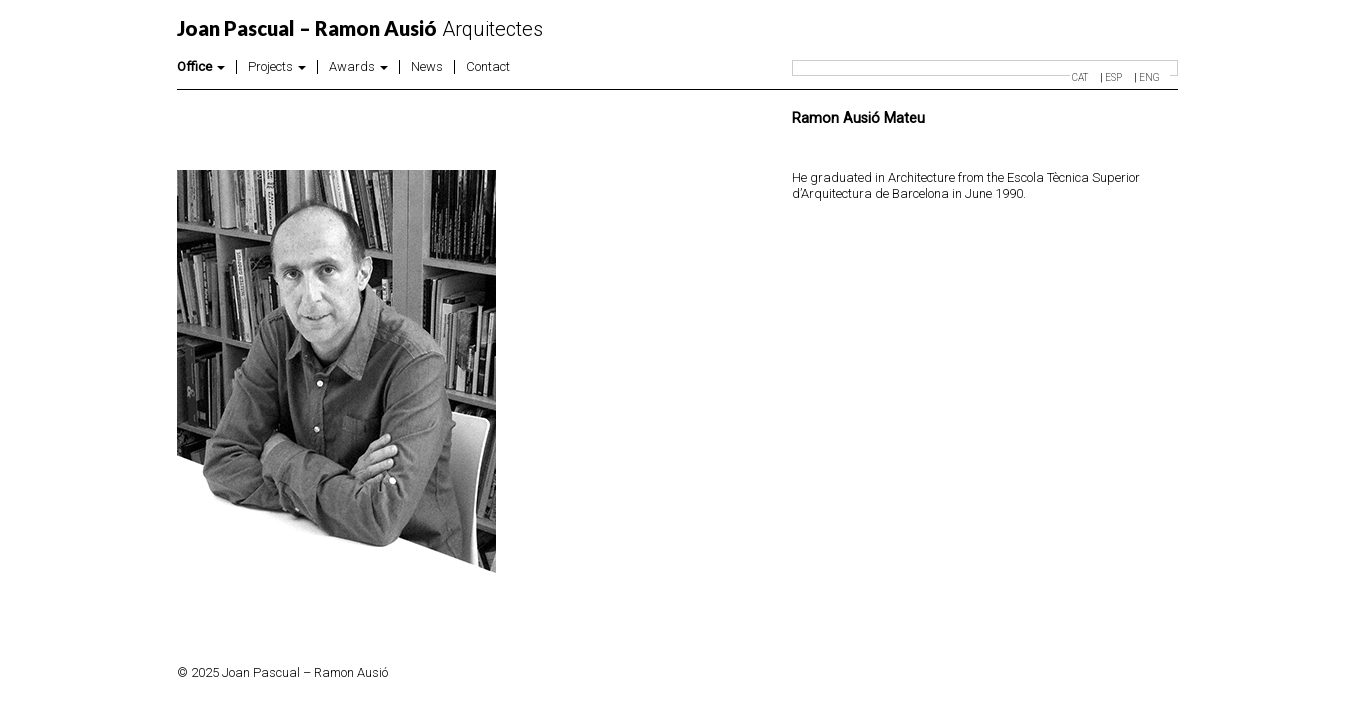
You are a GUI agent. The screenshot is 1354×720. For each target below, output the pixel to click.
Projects (277, 67)
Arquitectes (360, 29)
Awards (358, 67)
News (427, 67)
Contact (488, 67)
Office (201, 67)
